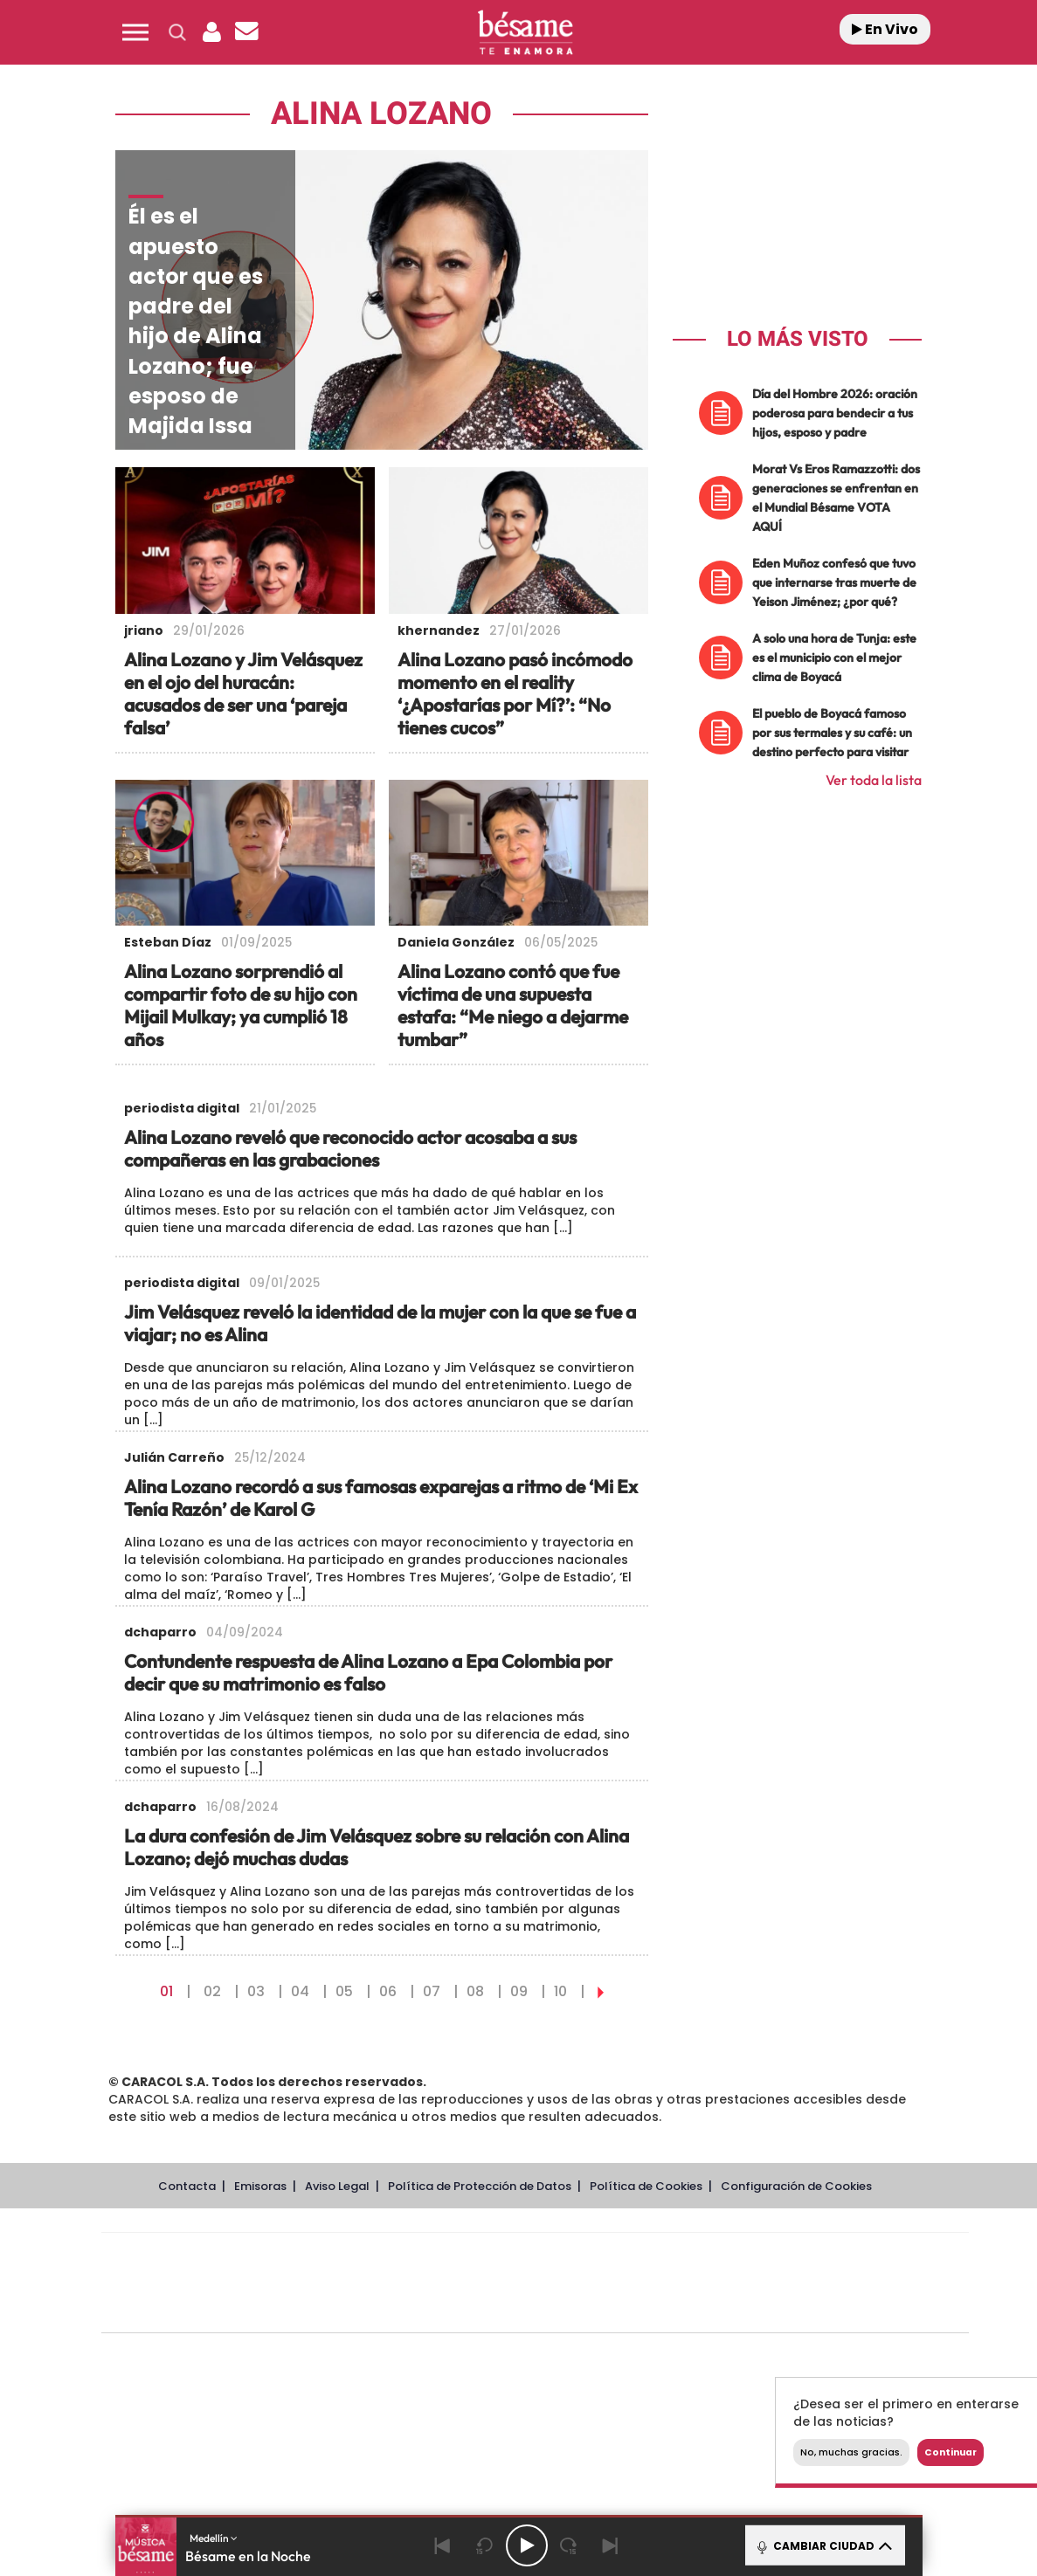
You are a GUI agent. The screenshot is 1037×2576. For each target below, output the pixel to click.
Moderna (410, 2309)
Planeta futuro (767, 2283)
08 (475, 1991)
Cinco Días (572, 2283)
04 (300, 1991)
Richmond (324, 2309)
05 (344, 1991)
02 (212, 1991)
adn (781, 2257)
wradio (505, 2283)
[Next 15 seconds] (569, 2545)
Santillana (500, 2257)
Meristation (805, 2309)
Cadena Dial (638, 2283)
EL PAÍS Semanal (703, 2283)
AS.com (724, 2257)
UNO (455, 2283)
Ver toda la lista (874, 780)
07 (431, 1991)
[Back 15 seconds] (485, 2545)
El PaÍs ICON (571, 2309)
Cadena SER (668, 2257)
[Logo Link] (525, 33)
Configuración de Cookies (796, 2186)
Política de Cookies (646, 2186)
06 (388, 1991)
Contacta (187, 2186)
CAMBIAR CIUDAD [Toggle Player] (823, 2545)
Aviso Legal (337, 2186)
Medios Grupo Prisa (179, 2313)
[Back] (443, 2545)
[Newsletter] (247, 32)
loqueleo (721, 2309)
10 (560, 1991)
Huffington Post (358, 2283)
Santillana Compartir (593, 2257)
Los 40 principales (419, 2257)
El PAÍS (335, 2257)
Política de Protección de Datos (479, 2186)
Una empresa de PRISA (180, 2271)
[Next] (611, 2545)
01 (166, 1991)
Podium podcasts (496, 2309)
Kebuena (830, 2283)
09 (519, 1991)
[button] (135, 32)
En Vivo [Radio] (885, 29)
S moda (644, 2309)
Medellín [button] (214, 2538)
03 (256, 1991)
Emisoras (260, 2186)
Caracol (845, 2257)
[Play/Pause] (527, 2545)
